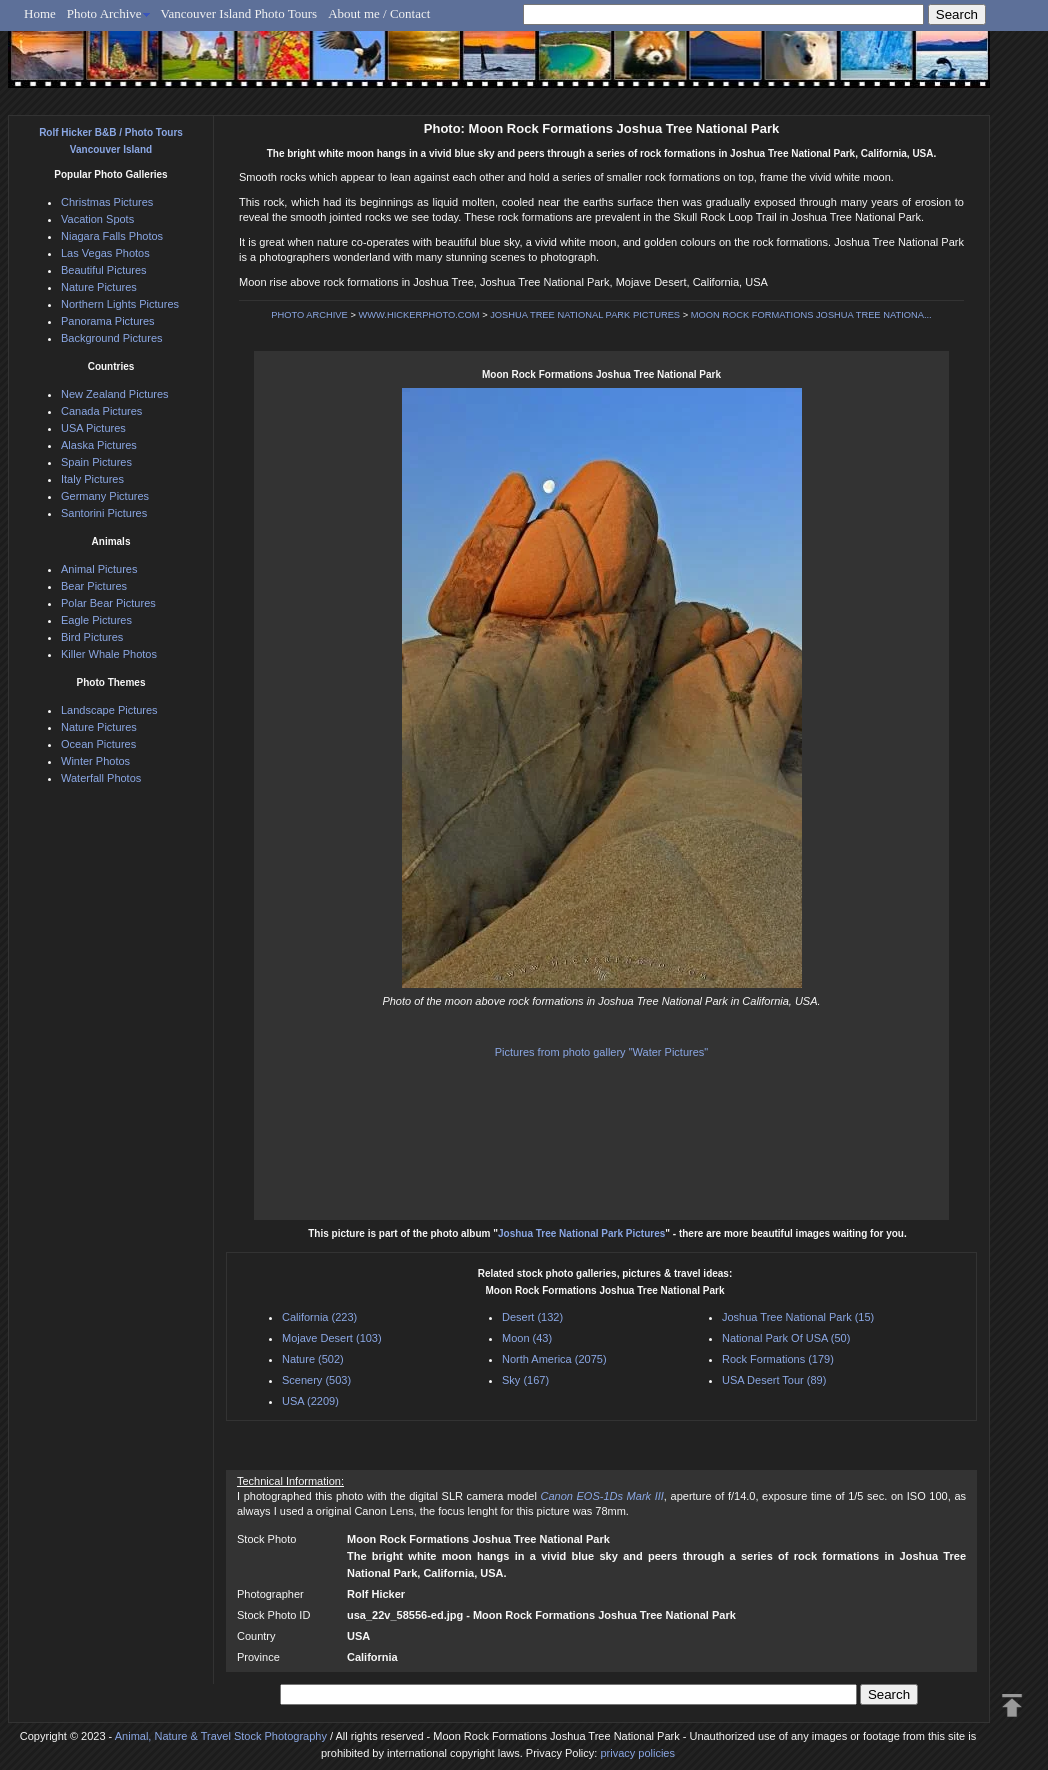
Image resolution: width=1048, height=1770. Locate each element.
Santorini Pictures (104, 513)
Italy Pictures (92, 479)
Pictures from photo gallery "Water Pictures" (601, 1052)
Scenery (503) (316, 1380)
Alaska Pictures (99, 445)
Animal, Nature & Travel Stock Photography (221, 1736)
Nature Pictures (99, 287)
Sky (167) (525, 1380)
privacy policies (637, 1753)
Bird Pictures (92, 637)
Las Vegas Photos (105, 253)
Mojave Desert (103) (332, 1338)
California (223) (319, 1317)
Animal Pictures (99, 569)
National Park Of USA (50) (786, 1338)
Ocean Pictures (98, 744)
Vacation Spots (97, 219)
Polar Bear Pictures (108, 603)
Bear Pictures (94, 586)
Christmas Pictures (107, 202)
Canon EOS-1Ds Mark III (601, 1496)
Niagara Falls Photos (112, 236)
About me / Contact (379, 13)
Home (40, 13)
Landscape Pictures (109, 710)
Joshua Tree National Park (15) (798, 1317)
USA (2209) (310, 1401)
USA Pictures (93, 428)
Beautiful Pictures (104, 270)
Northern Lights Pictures (120, 304)
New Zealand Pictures (115, 394)
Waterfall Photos (101, 778)
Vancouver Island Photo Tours (239, 13)
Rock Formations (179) (778, 1359)
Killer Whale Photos (109, 654)
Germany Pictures (105, 496)
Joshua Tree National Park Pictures (581, 1233)
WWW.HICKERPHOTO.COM (418, 315)
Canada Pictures (101, 411)
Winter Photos (95, 761)
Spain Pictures (96, 462)
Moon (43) (527, 1338)
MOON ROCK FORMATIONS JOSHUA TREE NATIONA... (811, 315)
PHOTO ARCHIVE (309, 315)
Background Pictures (112, 338)
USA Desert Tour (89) (774, 1380)
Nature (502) (313, 1359)
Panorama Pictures (108, 321)
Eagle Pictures (96, 620)
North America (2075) (554, 1359)
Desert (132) (532, 1317)
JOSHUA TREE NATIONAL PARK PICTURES (585, 315)
